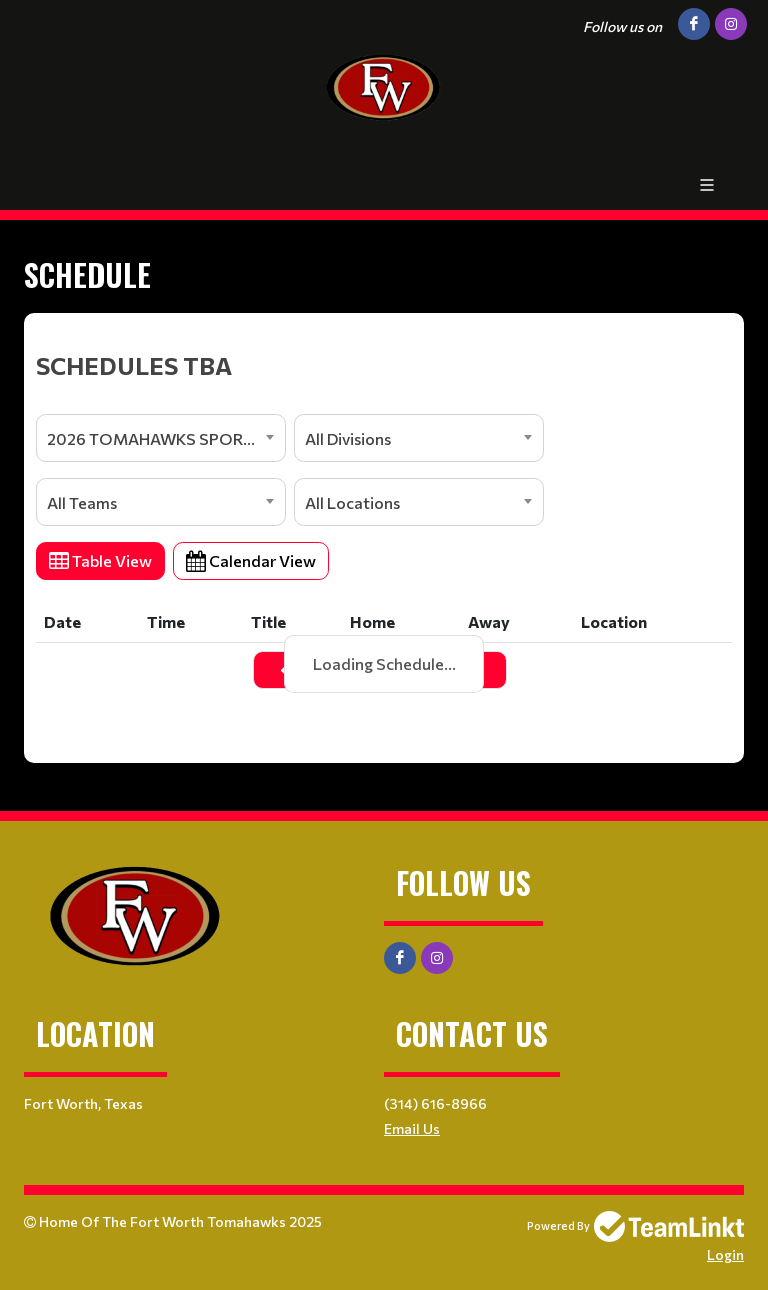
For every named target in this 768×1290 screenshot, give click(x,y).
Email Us (412, 1128)
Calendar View (251, 560)
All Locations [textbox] (352, 502)
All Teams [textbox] (82, 502)
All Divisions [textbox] (348, 438)
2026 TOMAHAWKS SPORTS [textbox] (155, 438)
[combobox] (161, 438)
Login (725, 1254)
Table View (100, 560)
